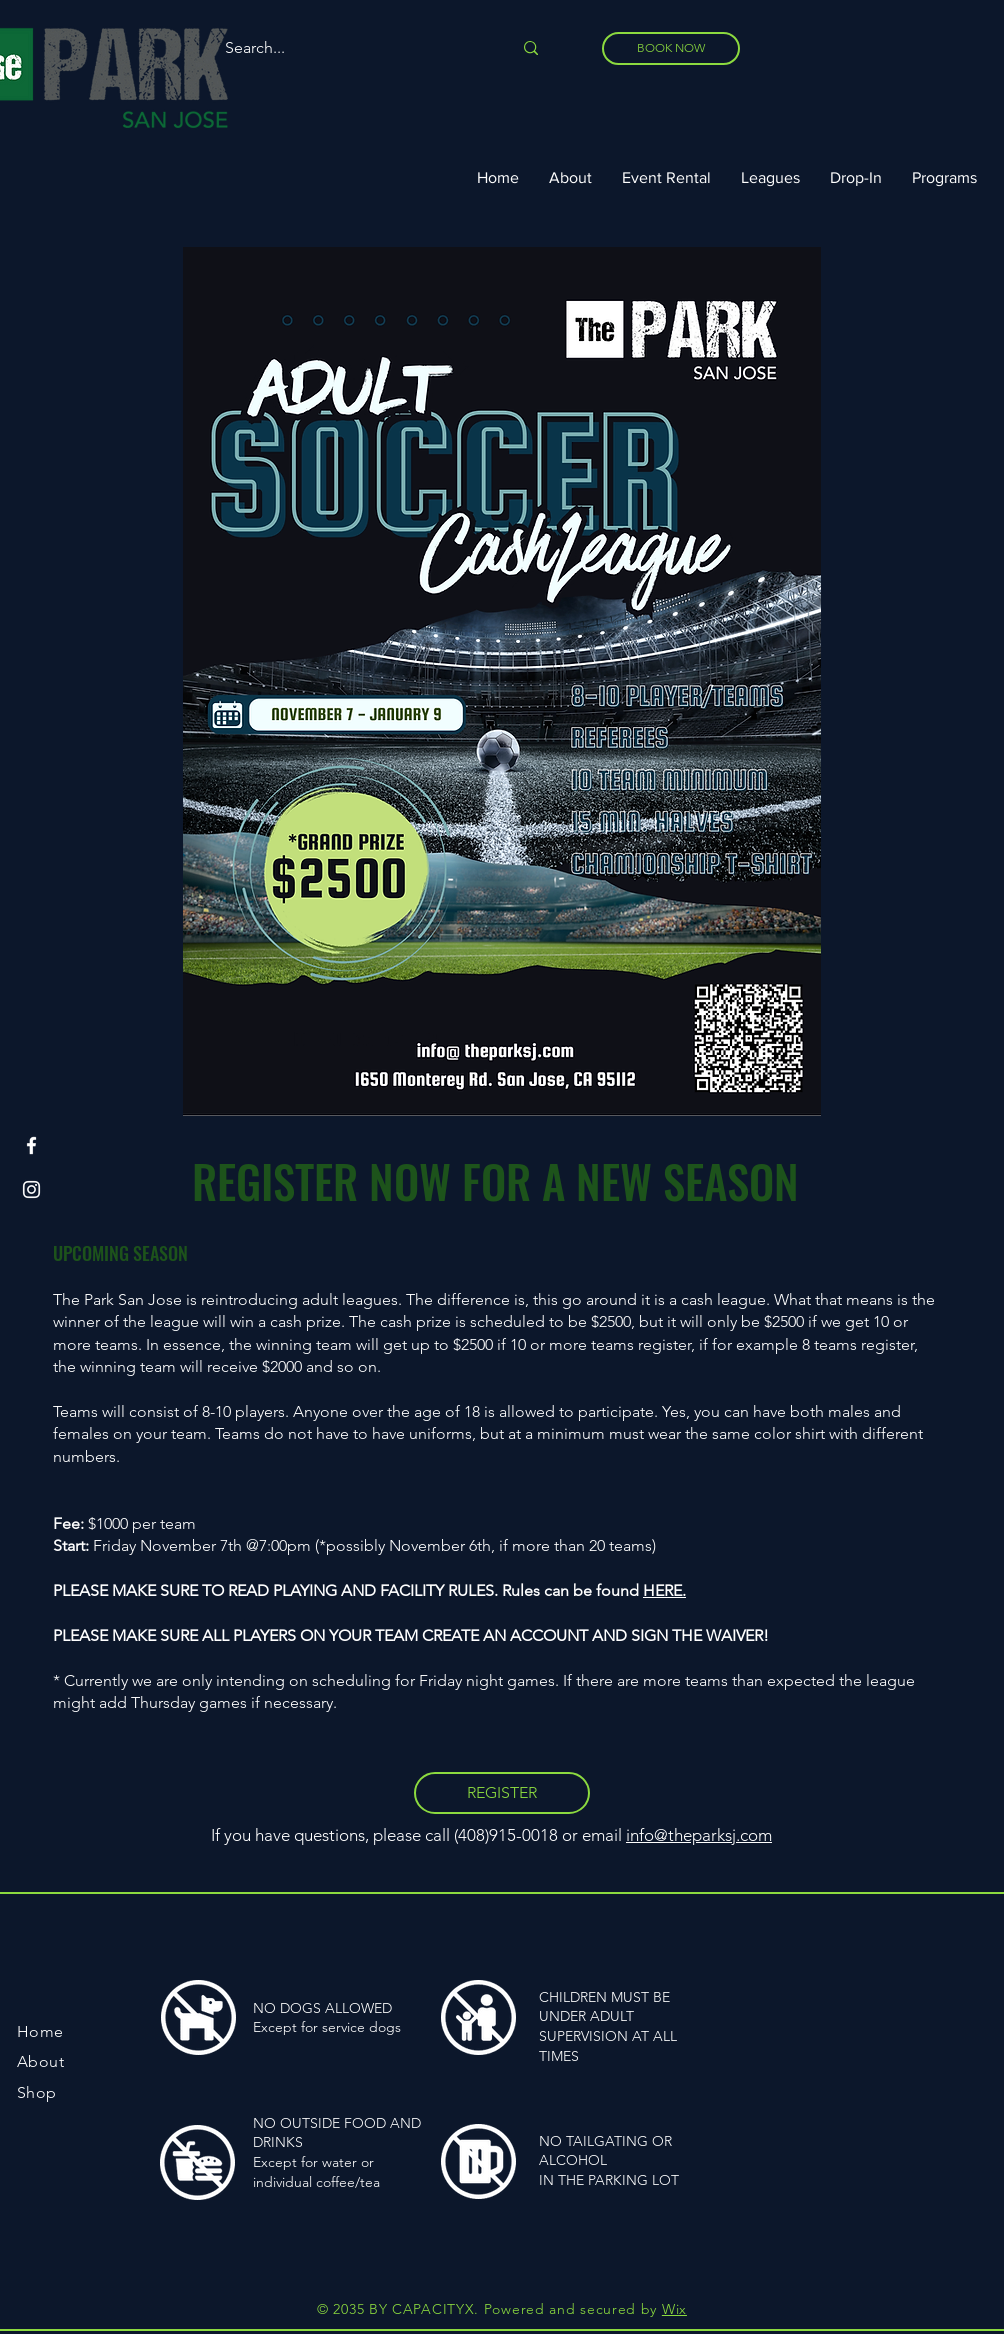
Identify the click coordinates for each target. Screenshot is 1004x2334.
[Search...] (353, 48)
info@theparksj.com (699, 1835)
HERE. (664, 1590)
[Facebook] (31, 1145)
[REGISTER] (502, 1793)
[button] (770, 178)
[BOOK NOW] (671, 48)
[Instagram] (31, 1189)
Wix (674, 2309)
